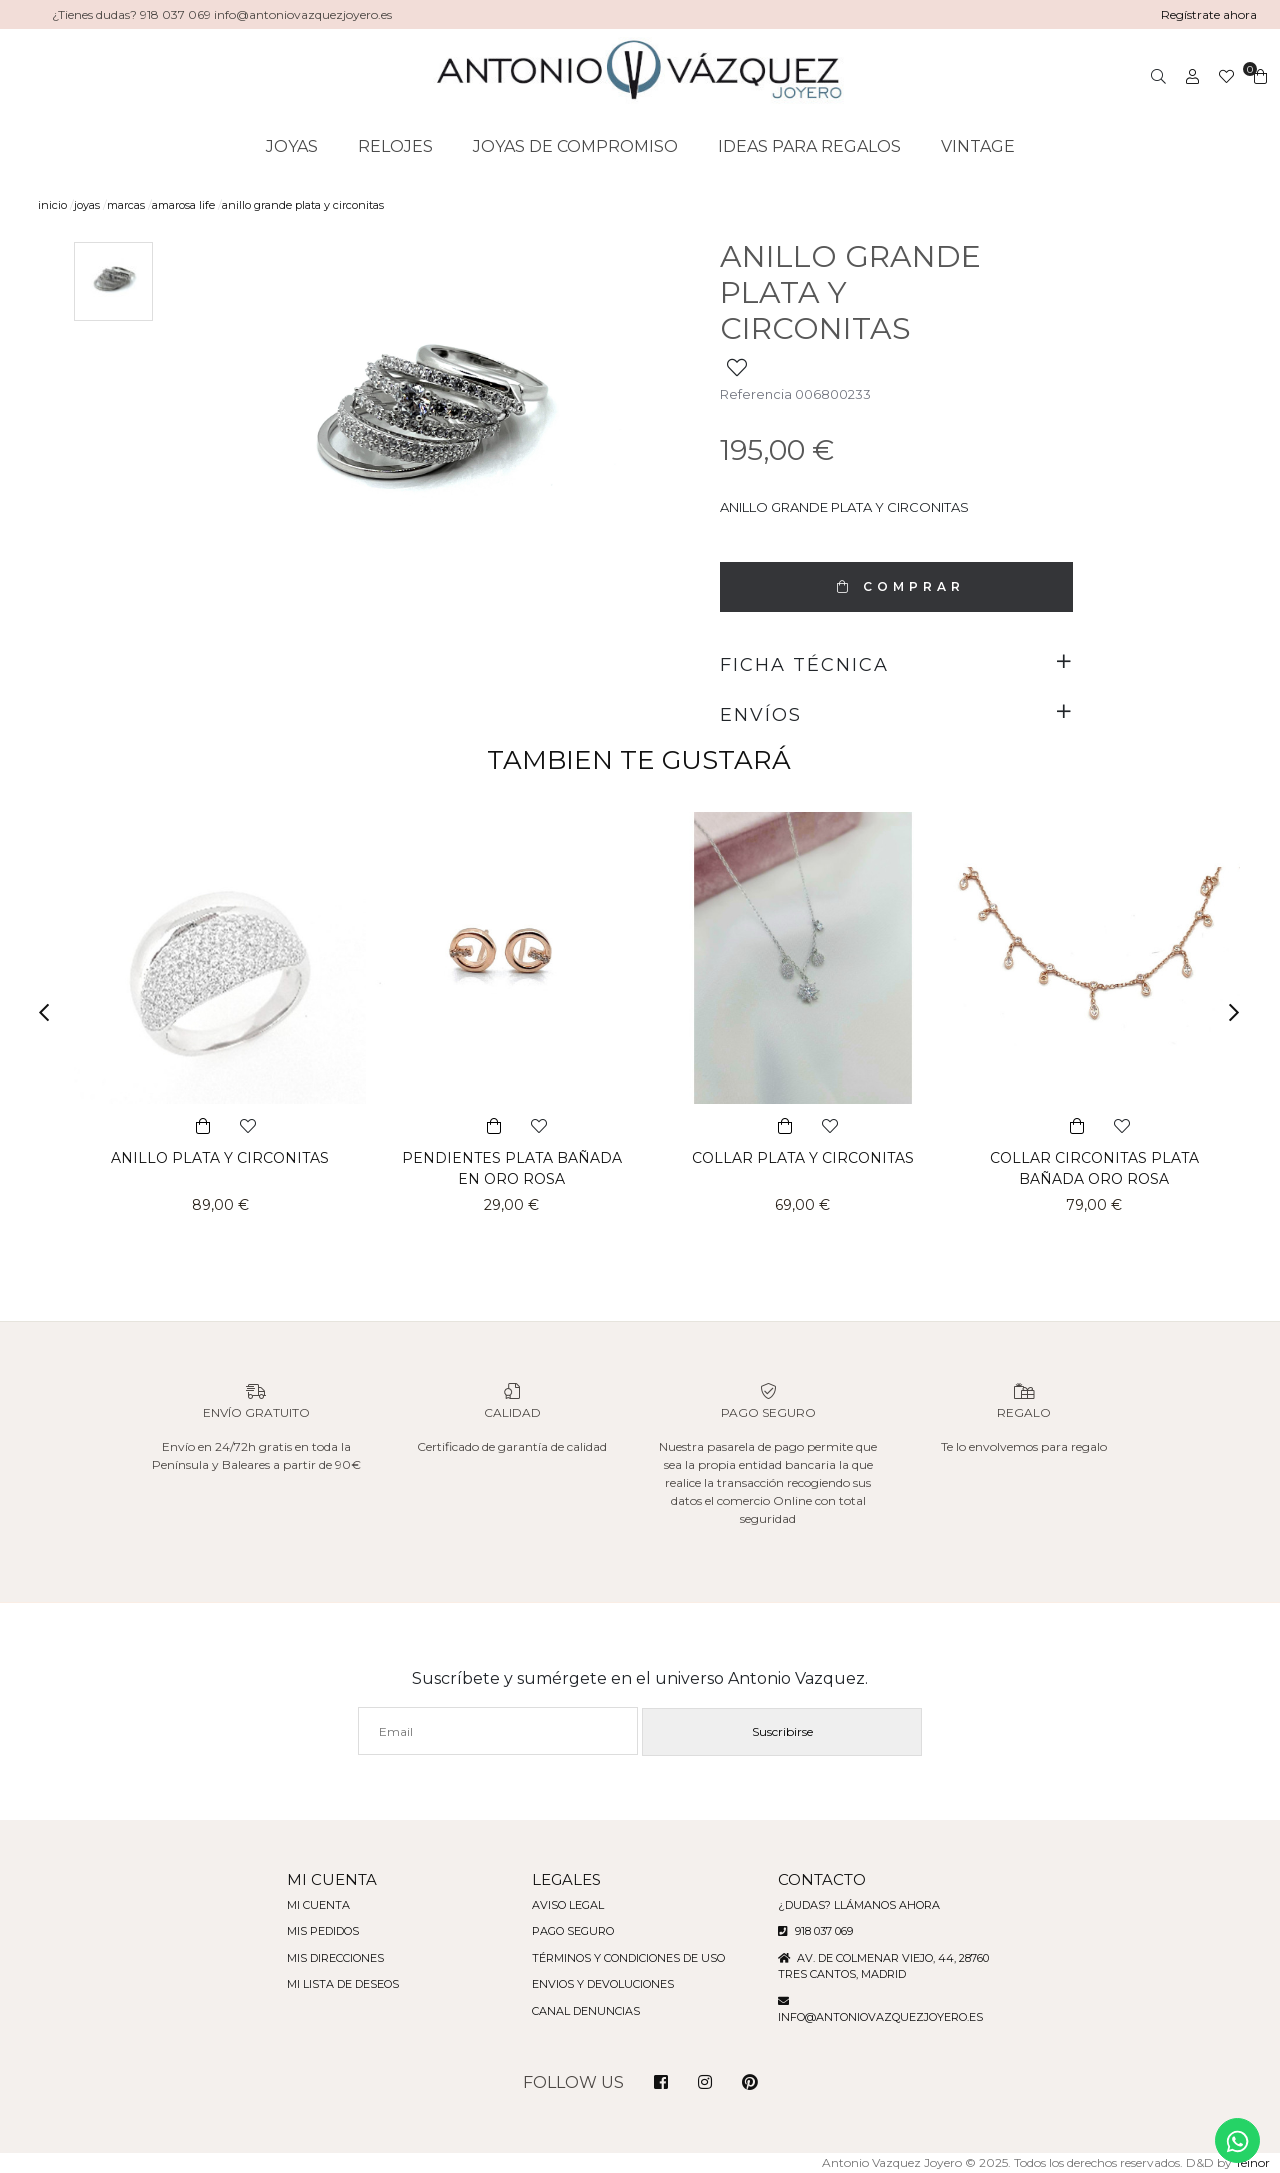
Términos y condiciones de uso (628, 1958)
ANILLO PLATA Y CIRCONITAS (220, 1158)
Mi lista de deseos (333, 1984)
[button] (50, 1012)
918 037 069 (822, 1931)
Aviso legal (565, 1905)
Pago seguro (570, 1931)
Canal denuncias (583, 2011)
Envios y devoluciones (601, 1984)
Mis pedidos (313, 1931)
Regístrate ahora (1208, 14)
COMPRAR (896, 586)
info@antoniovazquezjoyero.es (887, 2017)
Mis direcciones (326, 1958)
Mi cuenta (306, 1905)
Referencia (754, 394)
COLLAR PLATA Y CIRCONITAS (803, 1158)
